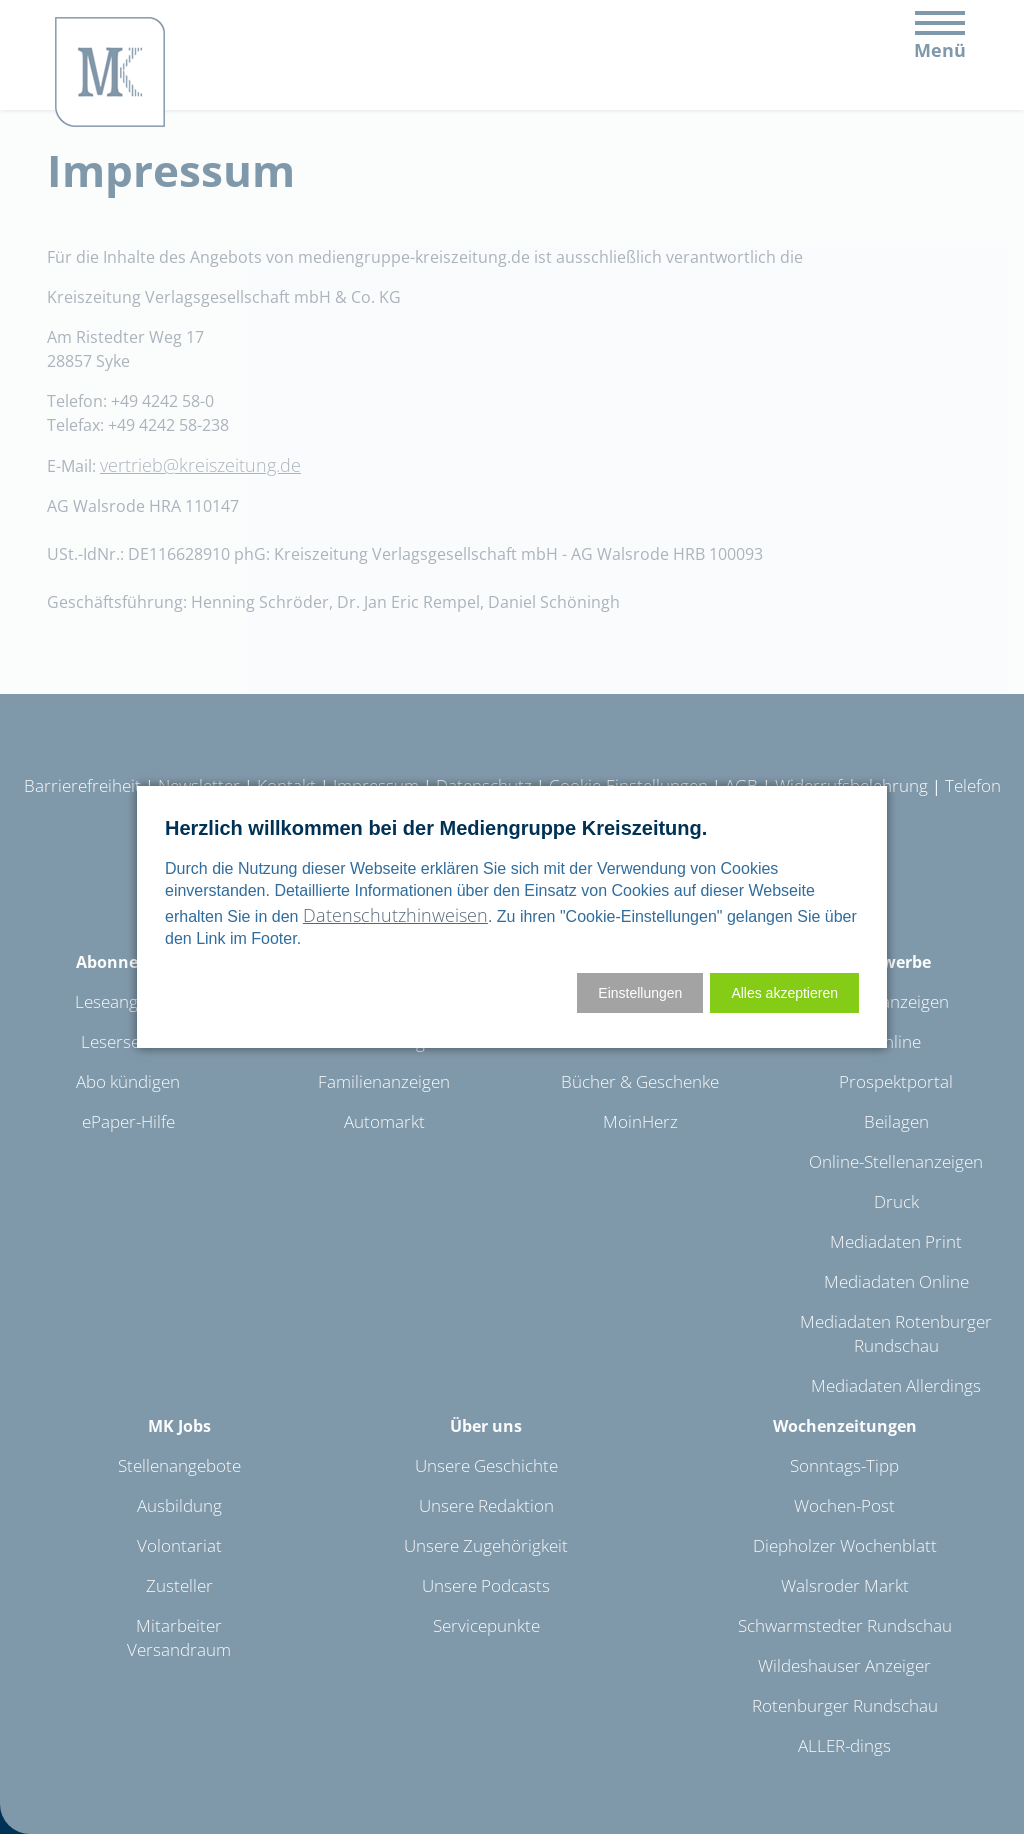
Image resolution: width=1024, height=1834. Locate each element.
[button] (784, 993)
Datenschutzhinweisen (395, 915)
